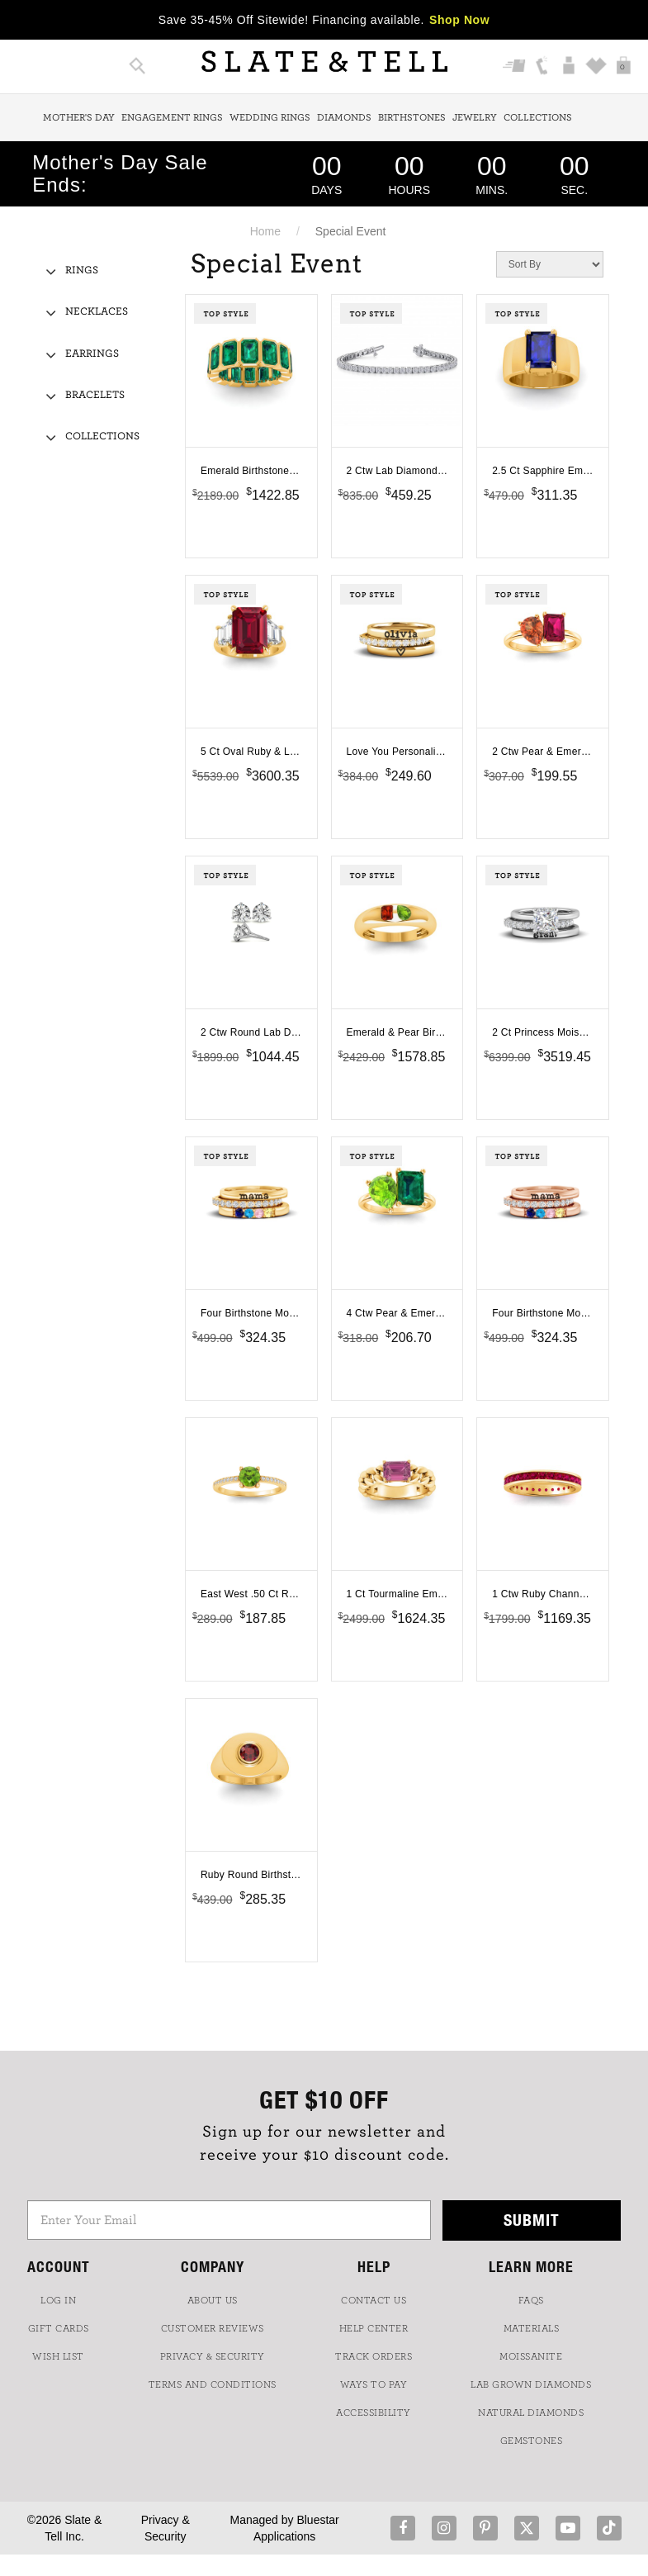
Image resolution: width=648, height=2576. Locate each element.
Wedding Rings (269, 117)
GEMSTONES (531, 2441)
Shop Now (459, 19)
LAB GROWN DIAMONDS (531, 2384)
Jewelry (474, 117)
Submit (532, 2219)
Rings (81, 270)
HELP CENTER (374, 2328)
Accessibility (373, 2412)
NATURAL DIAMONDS (531, 2412)
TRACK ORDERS (373, 2356)
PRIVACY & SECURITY (212, 2356)
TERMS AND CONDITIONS (213, 2384)
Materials (532, 2328)
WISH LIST (58, 2356)
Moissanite (530, 2356)
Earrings (92, 354)
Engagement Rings (172, 117)
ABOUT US (212, 2300)
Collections (538, 117)
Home (265, 231)
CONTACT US (373, 2300)
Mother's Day (79, 117)
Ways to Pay (374, 2384)
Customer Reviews (212, 2328)
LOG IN (58, 2300)
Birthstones (412, 117)
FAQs (531, 2300)
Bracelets (95, 395)
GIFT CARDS (58, 2328)
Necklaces (96, 311)
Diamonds (344, 117)
